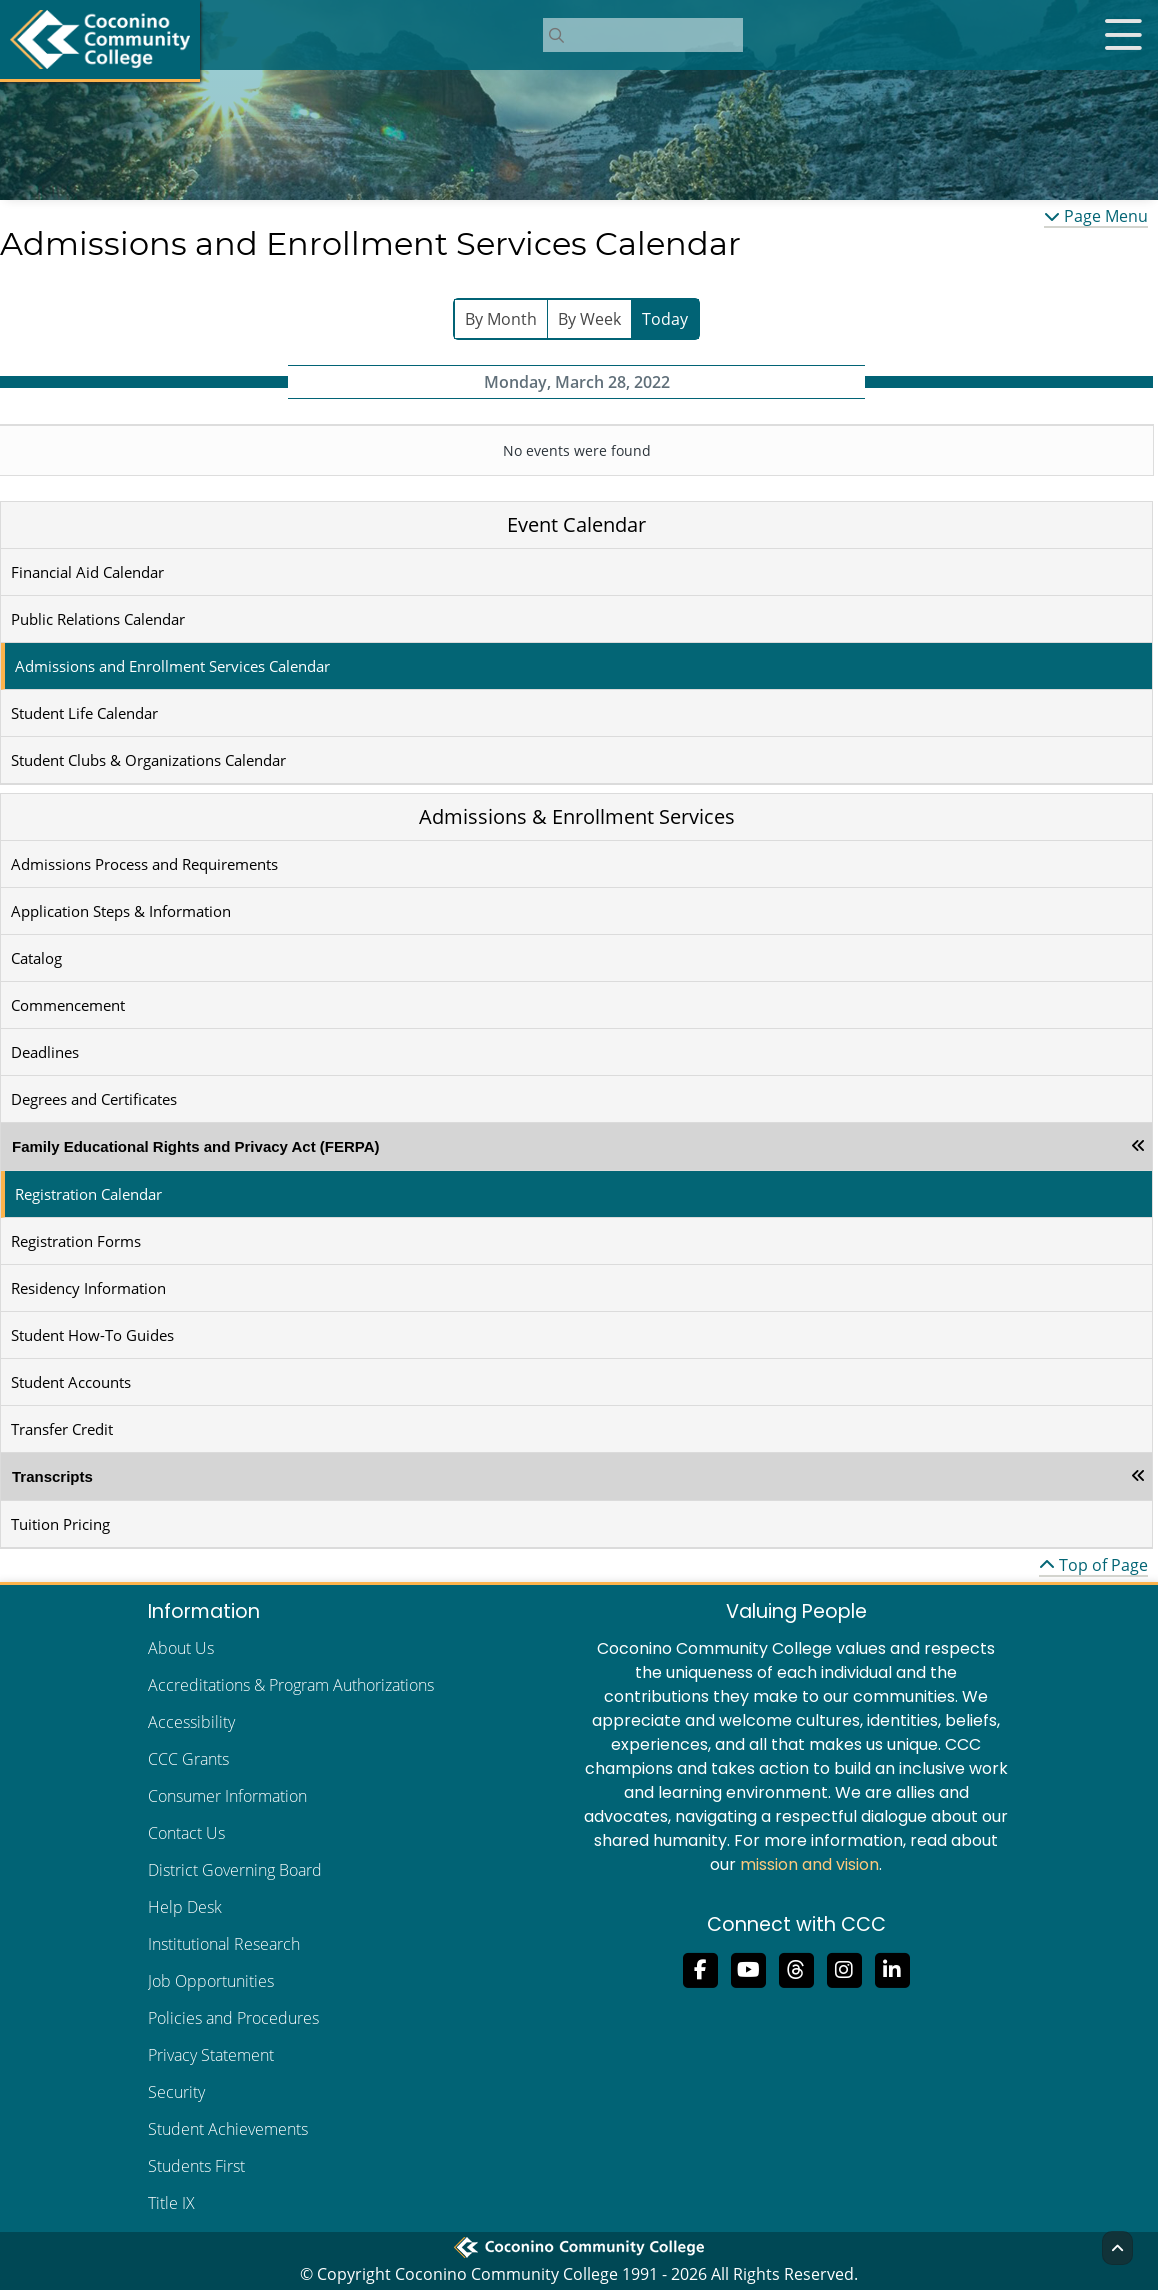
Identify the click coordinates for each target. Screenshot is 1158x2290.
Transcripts (52, 1476)
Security (176, 2092)
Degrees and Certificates (94, 1099)
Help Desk (185, 1907)
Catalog (36, 958)
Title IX (171, 2203)
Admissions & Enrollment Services (577, 816)
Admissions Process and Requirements (144, 864)
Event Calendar (576, 524)
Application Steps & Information (121, 911)
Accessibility (191, 1722)
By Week (589, 319)
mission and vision (809, 1864)
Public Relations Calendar (98, 619)
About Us (181, 1648)
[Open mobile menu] (1123, 35)
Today (665, 319)
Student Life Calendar (84, 713)
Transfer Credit (62, 1429)
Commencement (68, 1005)
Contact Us (186, 1833)
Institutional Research (224, 1944)
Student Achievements (228, 2129)
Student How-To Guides (92, 1335)
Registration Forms (76, 1241)
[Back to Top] (1117, 2248)
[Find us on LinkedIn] (892, 1968)
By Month (501, 319)
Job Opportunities (211, 1981)
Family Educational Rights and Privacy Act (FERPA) (196, 1146)
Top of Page (1093, 1565)
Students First (196, 2166)
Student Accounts (71, 1382)
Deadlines (45, 1052)
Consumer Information (227, 1796)
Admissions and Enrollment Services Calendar (172, 666)
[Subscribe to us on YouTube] (748, 1968)
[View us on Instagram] (844, 1968)
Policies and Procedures (233, 2018)
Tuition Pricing (60, 1524)
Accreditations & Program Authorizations (291, 1685)
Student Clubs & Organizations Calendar (148, 760)
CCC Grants (188, 1759)
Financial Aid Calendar (87, 572)
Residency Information (88, 1288)
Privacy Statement (211, 2055)
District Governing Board (235, 1870)
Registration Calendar (88, 1194)
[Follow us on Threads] (796, 1968)
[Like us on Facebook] (700, 1968)
